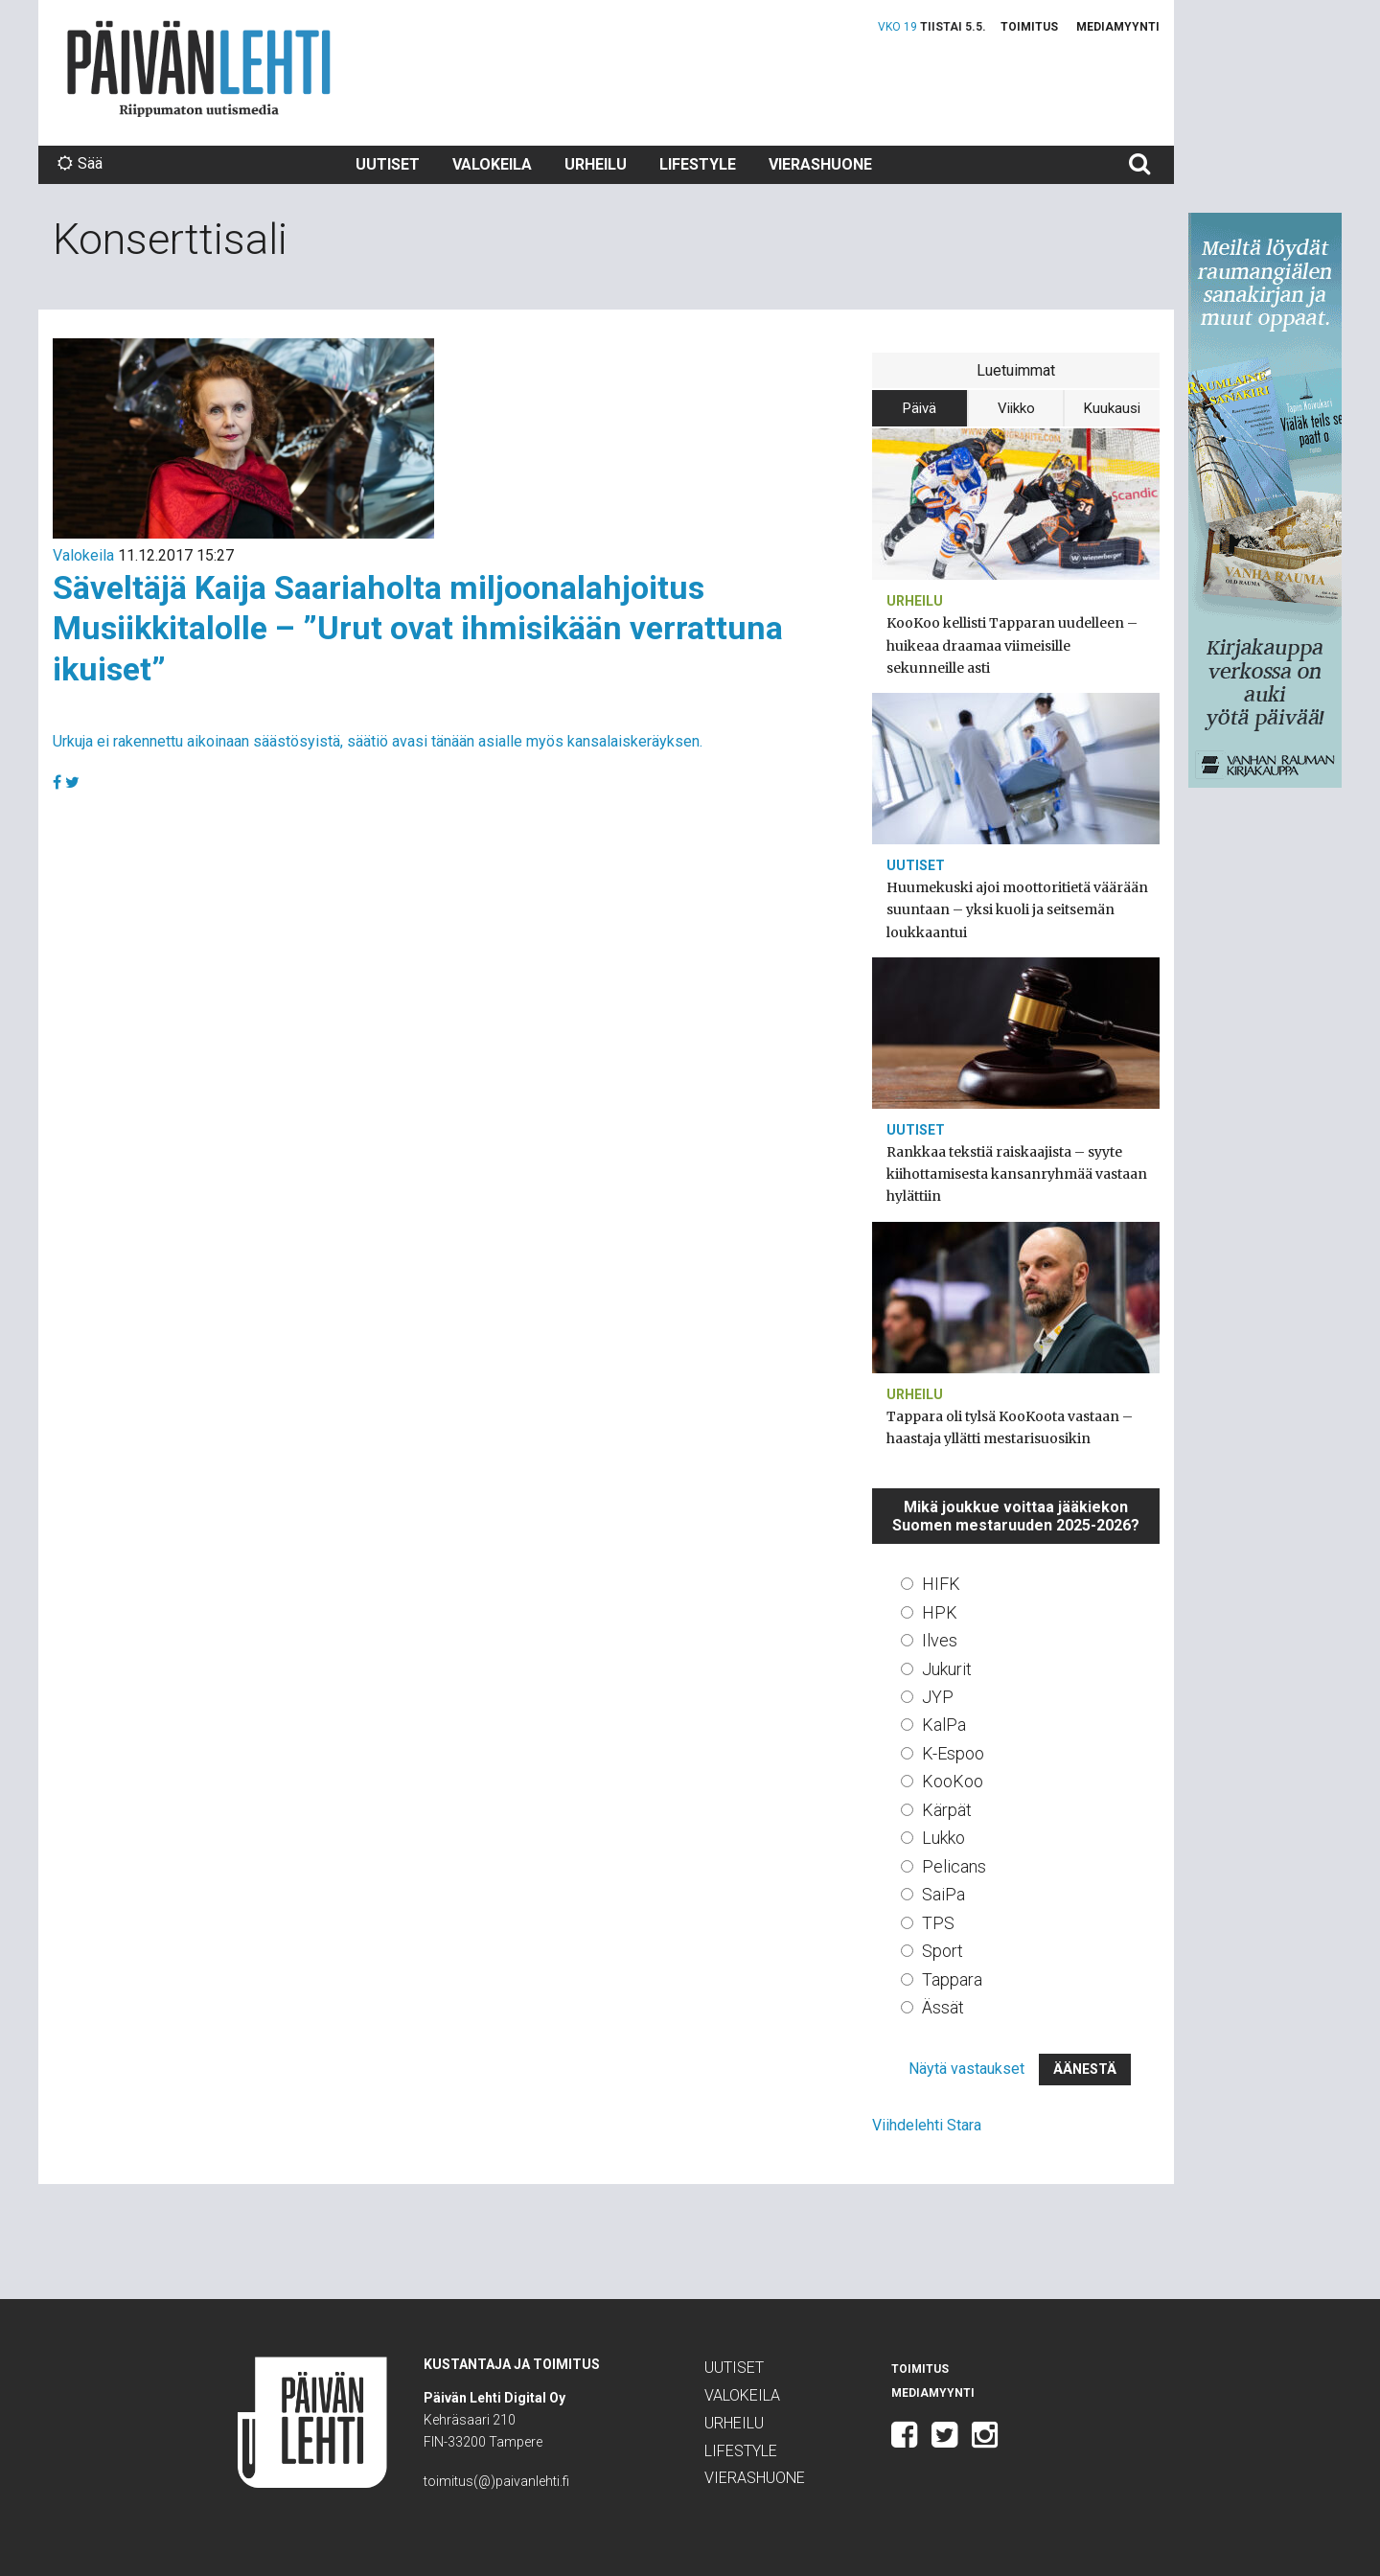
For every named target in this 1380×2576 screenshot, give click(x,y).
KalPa (944, 1724)
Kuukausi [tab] (1112, 408)
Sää (80, 163)
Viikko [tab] (1016, 408)
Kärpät (947, 1810)
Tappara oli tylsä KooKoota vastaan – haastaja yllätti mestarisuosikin (1009, 1427)
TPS (938, 1923)
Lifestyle (697, 164)
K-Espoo (953, 1753)
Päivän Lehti (199, 68)
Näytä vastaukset (966, 2068)
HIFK (941, 1584)
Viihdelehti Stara (926, 2125)
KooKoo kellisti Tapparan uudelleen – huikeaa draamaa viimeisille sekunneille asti (1012, 645)
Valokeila (492, 164)
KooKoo (952, 1781)
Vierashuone (820, 164)
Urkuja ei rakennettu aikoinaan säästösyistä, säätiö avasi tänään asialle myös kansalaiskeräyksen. (377, 741)
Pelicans (954, 1866)
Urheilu (595, 164)
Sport (942, 1951)
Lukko (943, 1838)
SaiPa (943, 1894)
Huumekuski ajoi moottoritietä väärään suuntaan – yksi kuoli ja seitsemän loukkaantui (1017, 909)
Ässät (943, 2007)
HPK (939, 1612)
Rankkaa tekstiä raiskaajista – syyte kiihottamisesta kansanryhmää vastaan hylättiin (1016, 1174)
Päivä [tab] (919, 408)
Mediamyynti (1118, 27)
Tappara (952, 1979)
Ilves (939, 1640)
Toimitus (1029, 27)
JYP (938, 1697)
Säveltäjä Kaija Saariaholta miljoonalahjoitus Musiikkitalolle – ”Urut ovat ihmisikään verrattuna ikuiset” (418, 628)
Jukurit (947, 1669)
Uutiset (388, 164)
